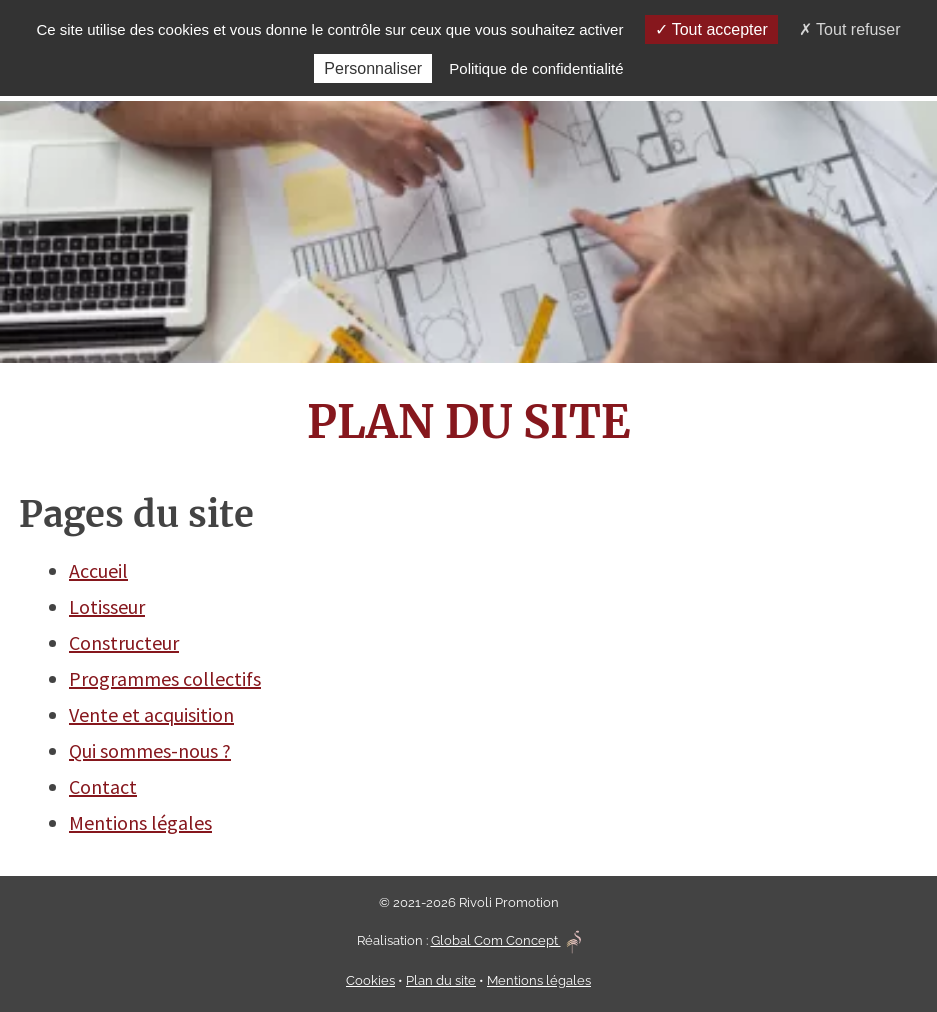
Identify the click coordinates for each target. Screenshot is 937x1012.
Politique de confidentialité (536, 68)
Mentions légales (140, 822)
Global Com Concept (506, 940)
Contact (103, 786)
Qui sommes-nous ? (150, 750)
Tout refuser (850, 29)
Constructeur (124, 642)
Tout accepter (711, 29)
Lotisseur (107, 606)
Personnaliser (373, 68)
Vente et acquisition (151, 714)
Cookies (370, 980)
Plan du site (441, 980)
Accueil (98, 570)
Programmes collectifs (165, 678)
